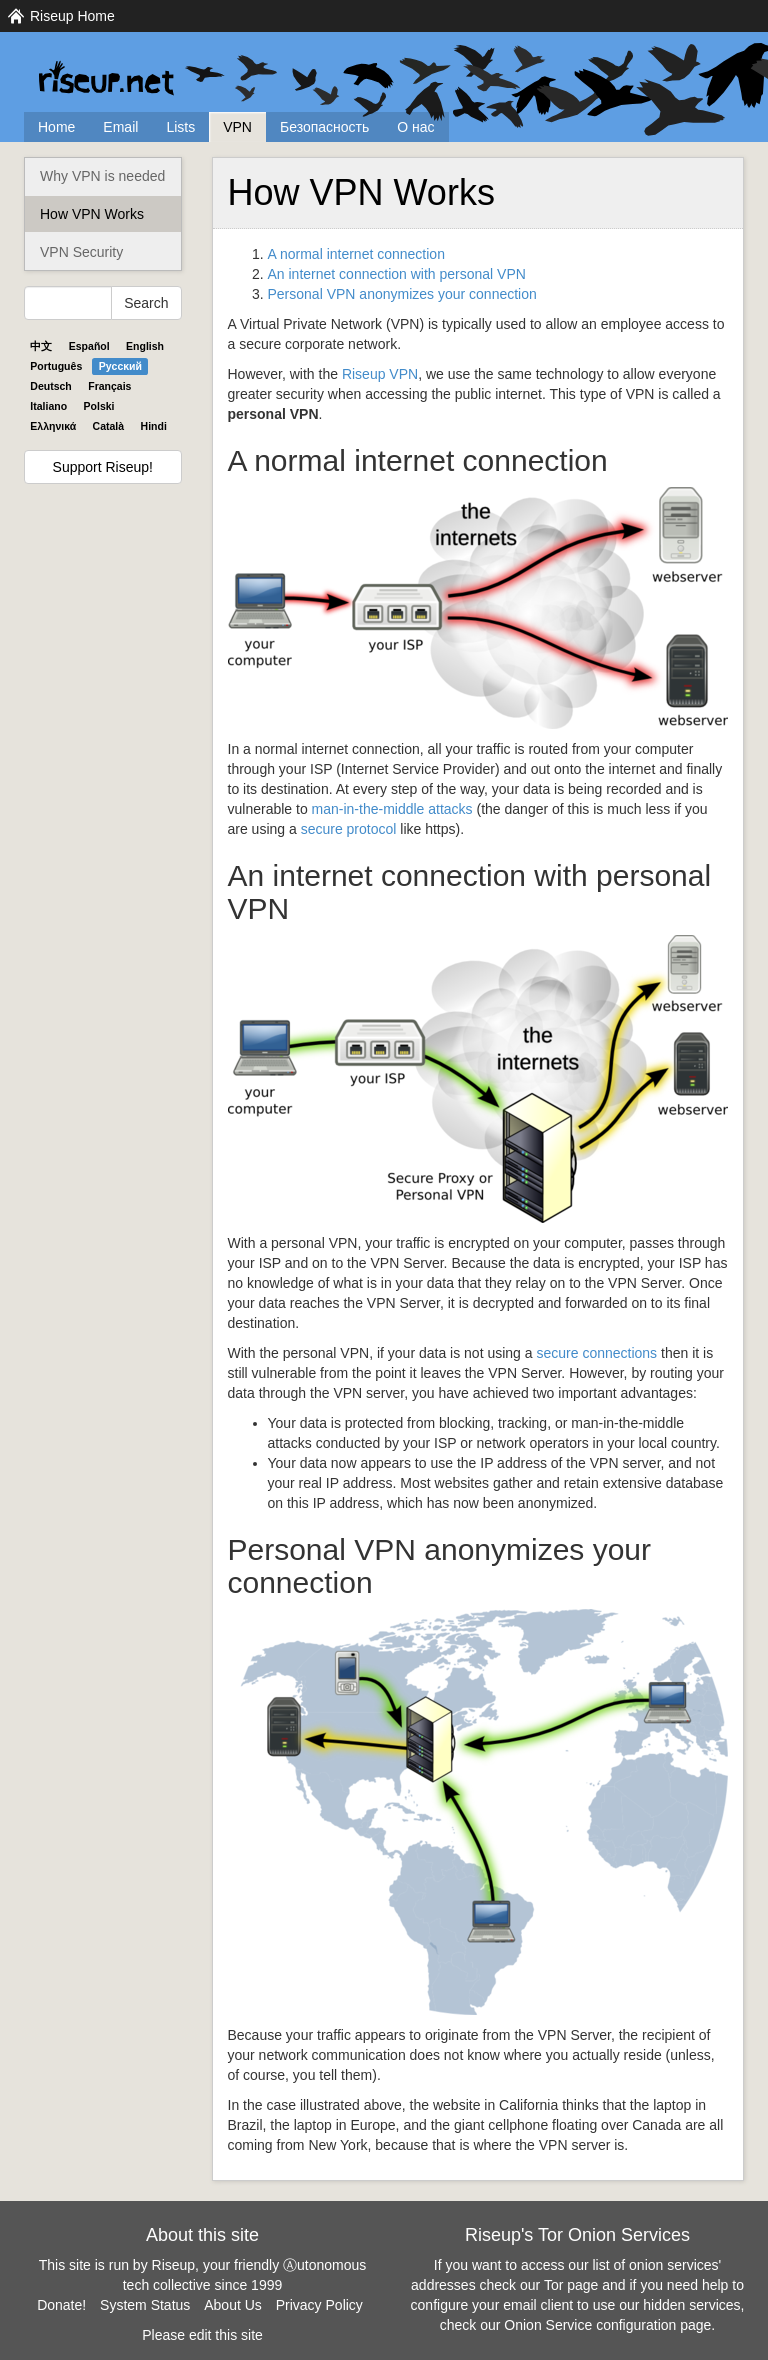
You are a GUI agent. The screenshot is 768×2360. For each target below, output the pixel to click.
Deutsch (50, 386)
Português (56, 366)
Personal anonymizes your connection (402, 294)
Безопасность (324, 127)
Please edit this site (202, 2335)
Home (56, 127)
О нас (415, 127)
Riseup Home (72, 16)
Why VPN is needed (102, 176)
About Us (233, 2305)
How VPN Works (92, 214)
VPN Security (81, 252)
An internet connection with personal (397, 274)
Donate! (61, 2305)
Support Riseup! (103, 467)
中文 (41, 346)
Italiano (48, 406)
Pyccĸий (120, 366)
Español (89, 346)
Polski (99, 406)
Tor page (571, 2285)
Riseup (380, 374)
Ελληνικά (53, 426)
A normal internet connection (356, 254)
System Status (145, 2305)
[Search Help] (68, 303)
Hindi (154, 426)
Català (109, 426)
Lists (180, 127)
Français (109, 386)
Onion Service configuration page (607, 2325)
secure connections (596, 1353)
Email (120, 127)
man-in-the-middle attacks (392, 809)
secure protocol (349, 829)
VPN (237, 127)
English (145, 346)
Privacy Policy (319, 2305)
